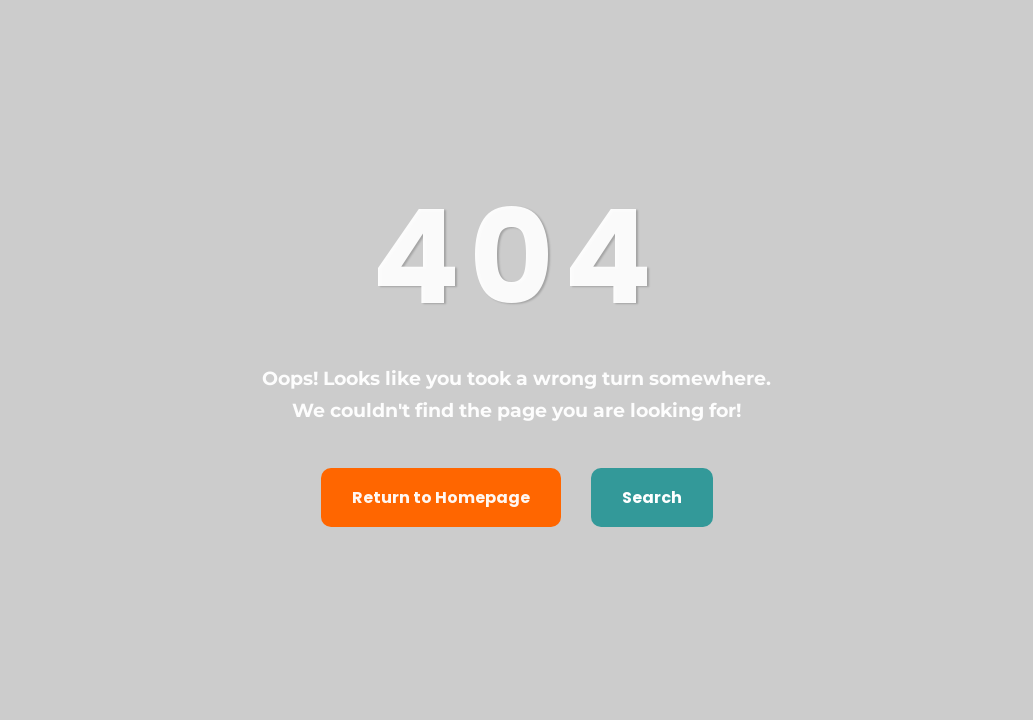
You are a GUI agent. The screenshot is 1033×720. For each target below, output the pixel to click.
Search (652, 497)
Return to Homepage (441, 497)
